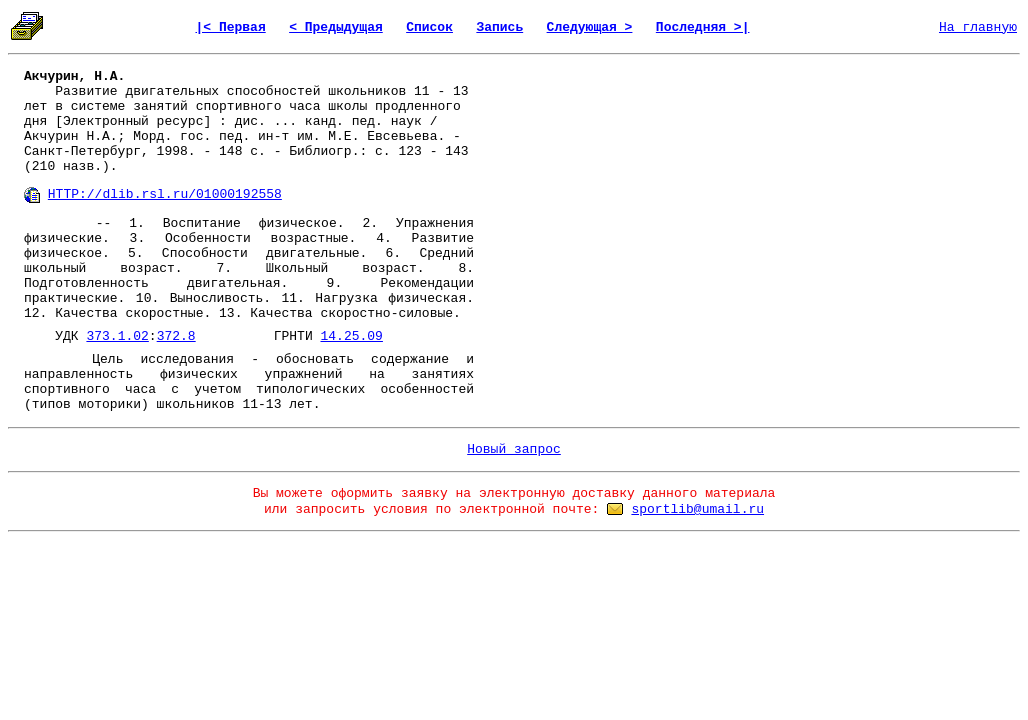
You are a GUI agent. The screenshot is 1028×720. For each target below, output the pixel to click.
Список (429, 27)
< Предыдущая (336, 27)
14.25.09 (352, 336)
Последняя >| (703, 27)
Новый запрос (514, 449)
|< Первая (231, 27)
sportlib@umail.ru (697, 509)
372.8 (176, 336)
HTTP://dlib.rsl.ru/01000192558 (165, 194)
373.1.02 (117, 336)
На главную (978, 27)
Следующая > (590, 27)
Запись (499, 27)
